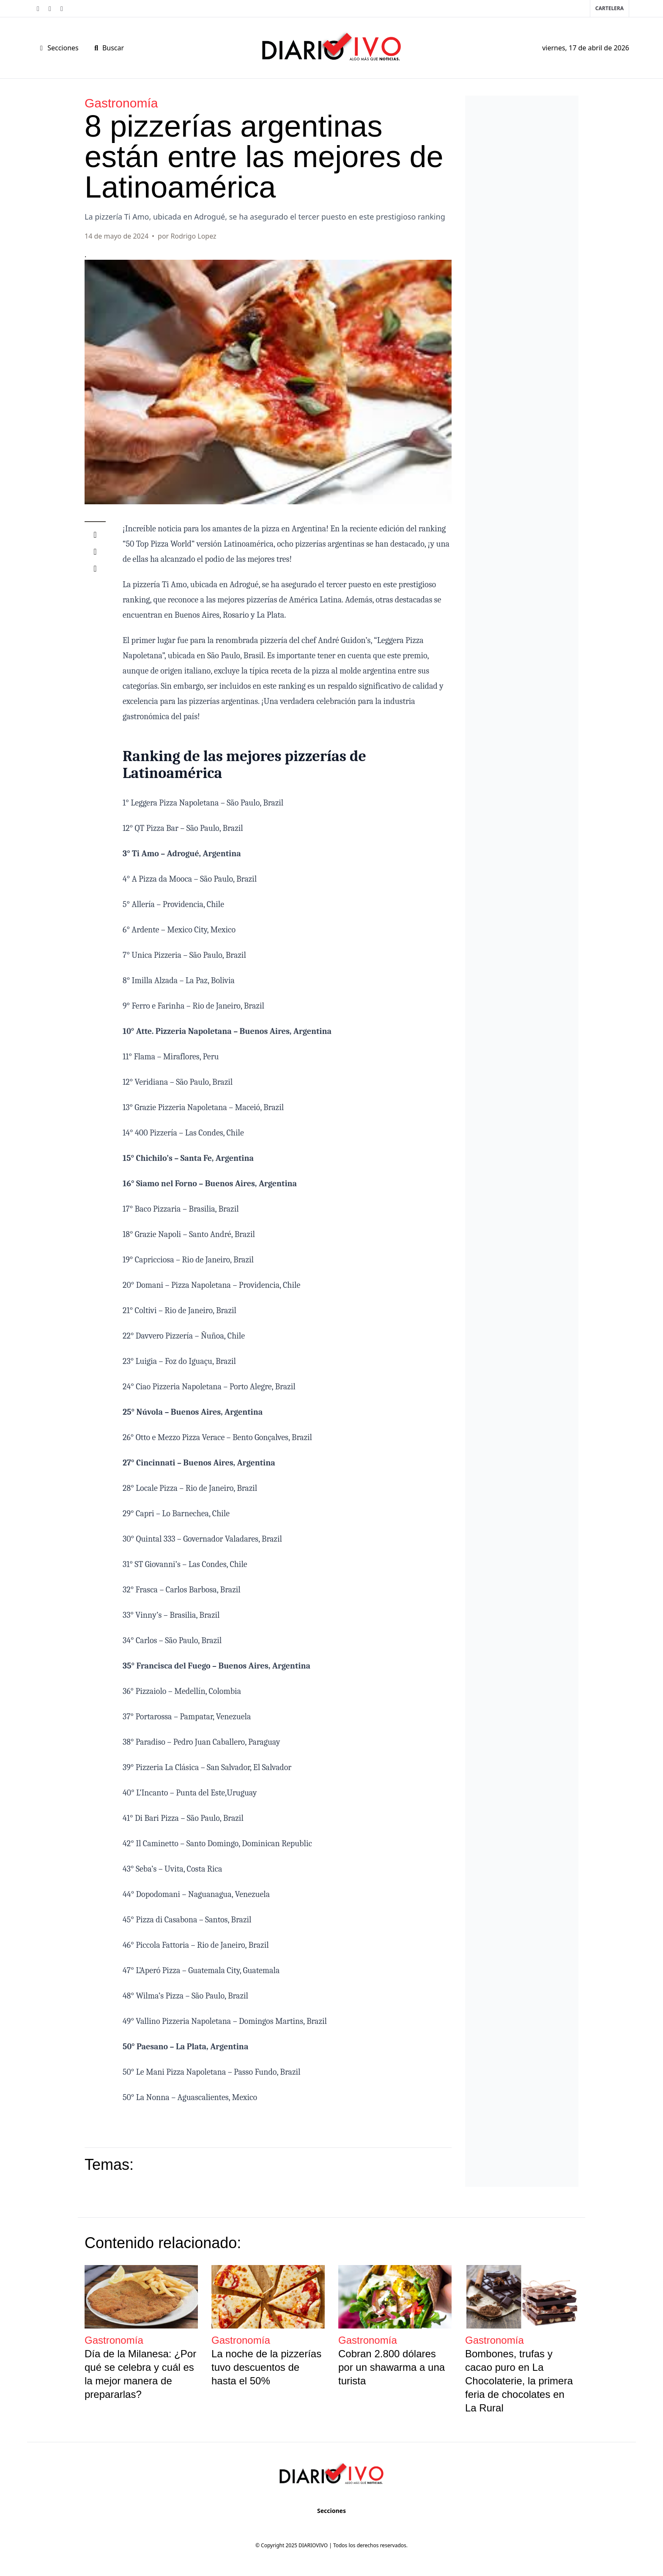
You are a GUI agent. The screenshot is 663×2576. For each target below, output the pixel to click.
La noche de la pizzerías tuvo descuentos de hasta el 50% (266, 2367)
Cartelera (609, 8)
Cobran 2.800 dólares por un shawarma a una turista (391, 2367)
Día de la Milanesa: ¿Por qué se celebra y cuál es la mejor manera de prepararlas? (140, 2374)
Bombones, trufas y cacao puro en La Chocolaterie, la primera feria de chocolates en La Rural (519, 2381)
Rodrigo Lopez (193, 236)
